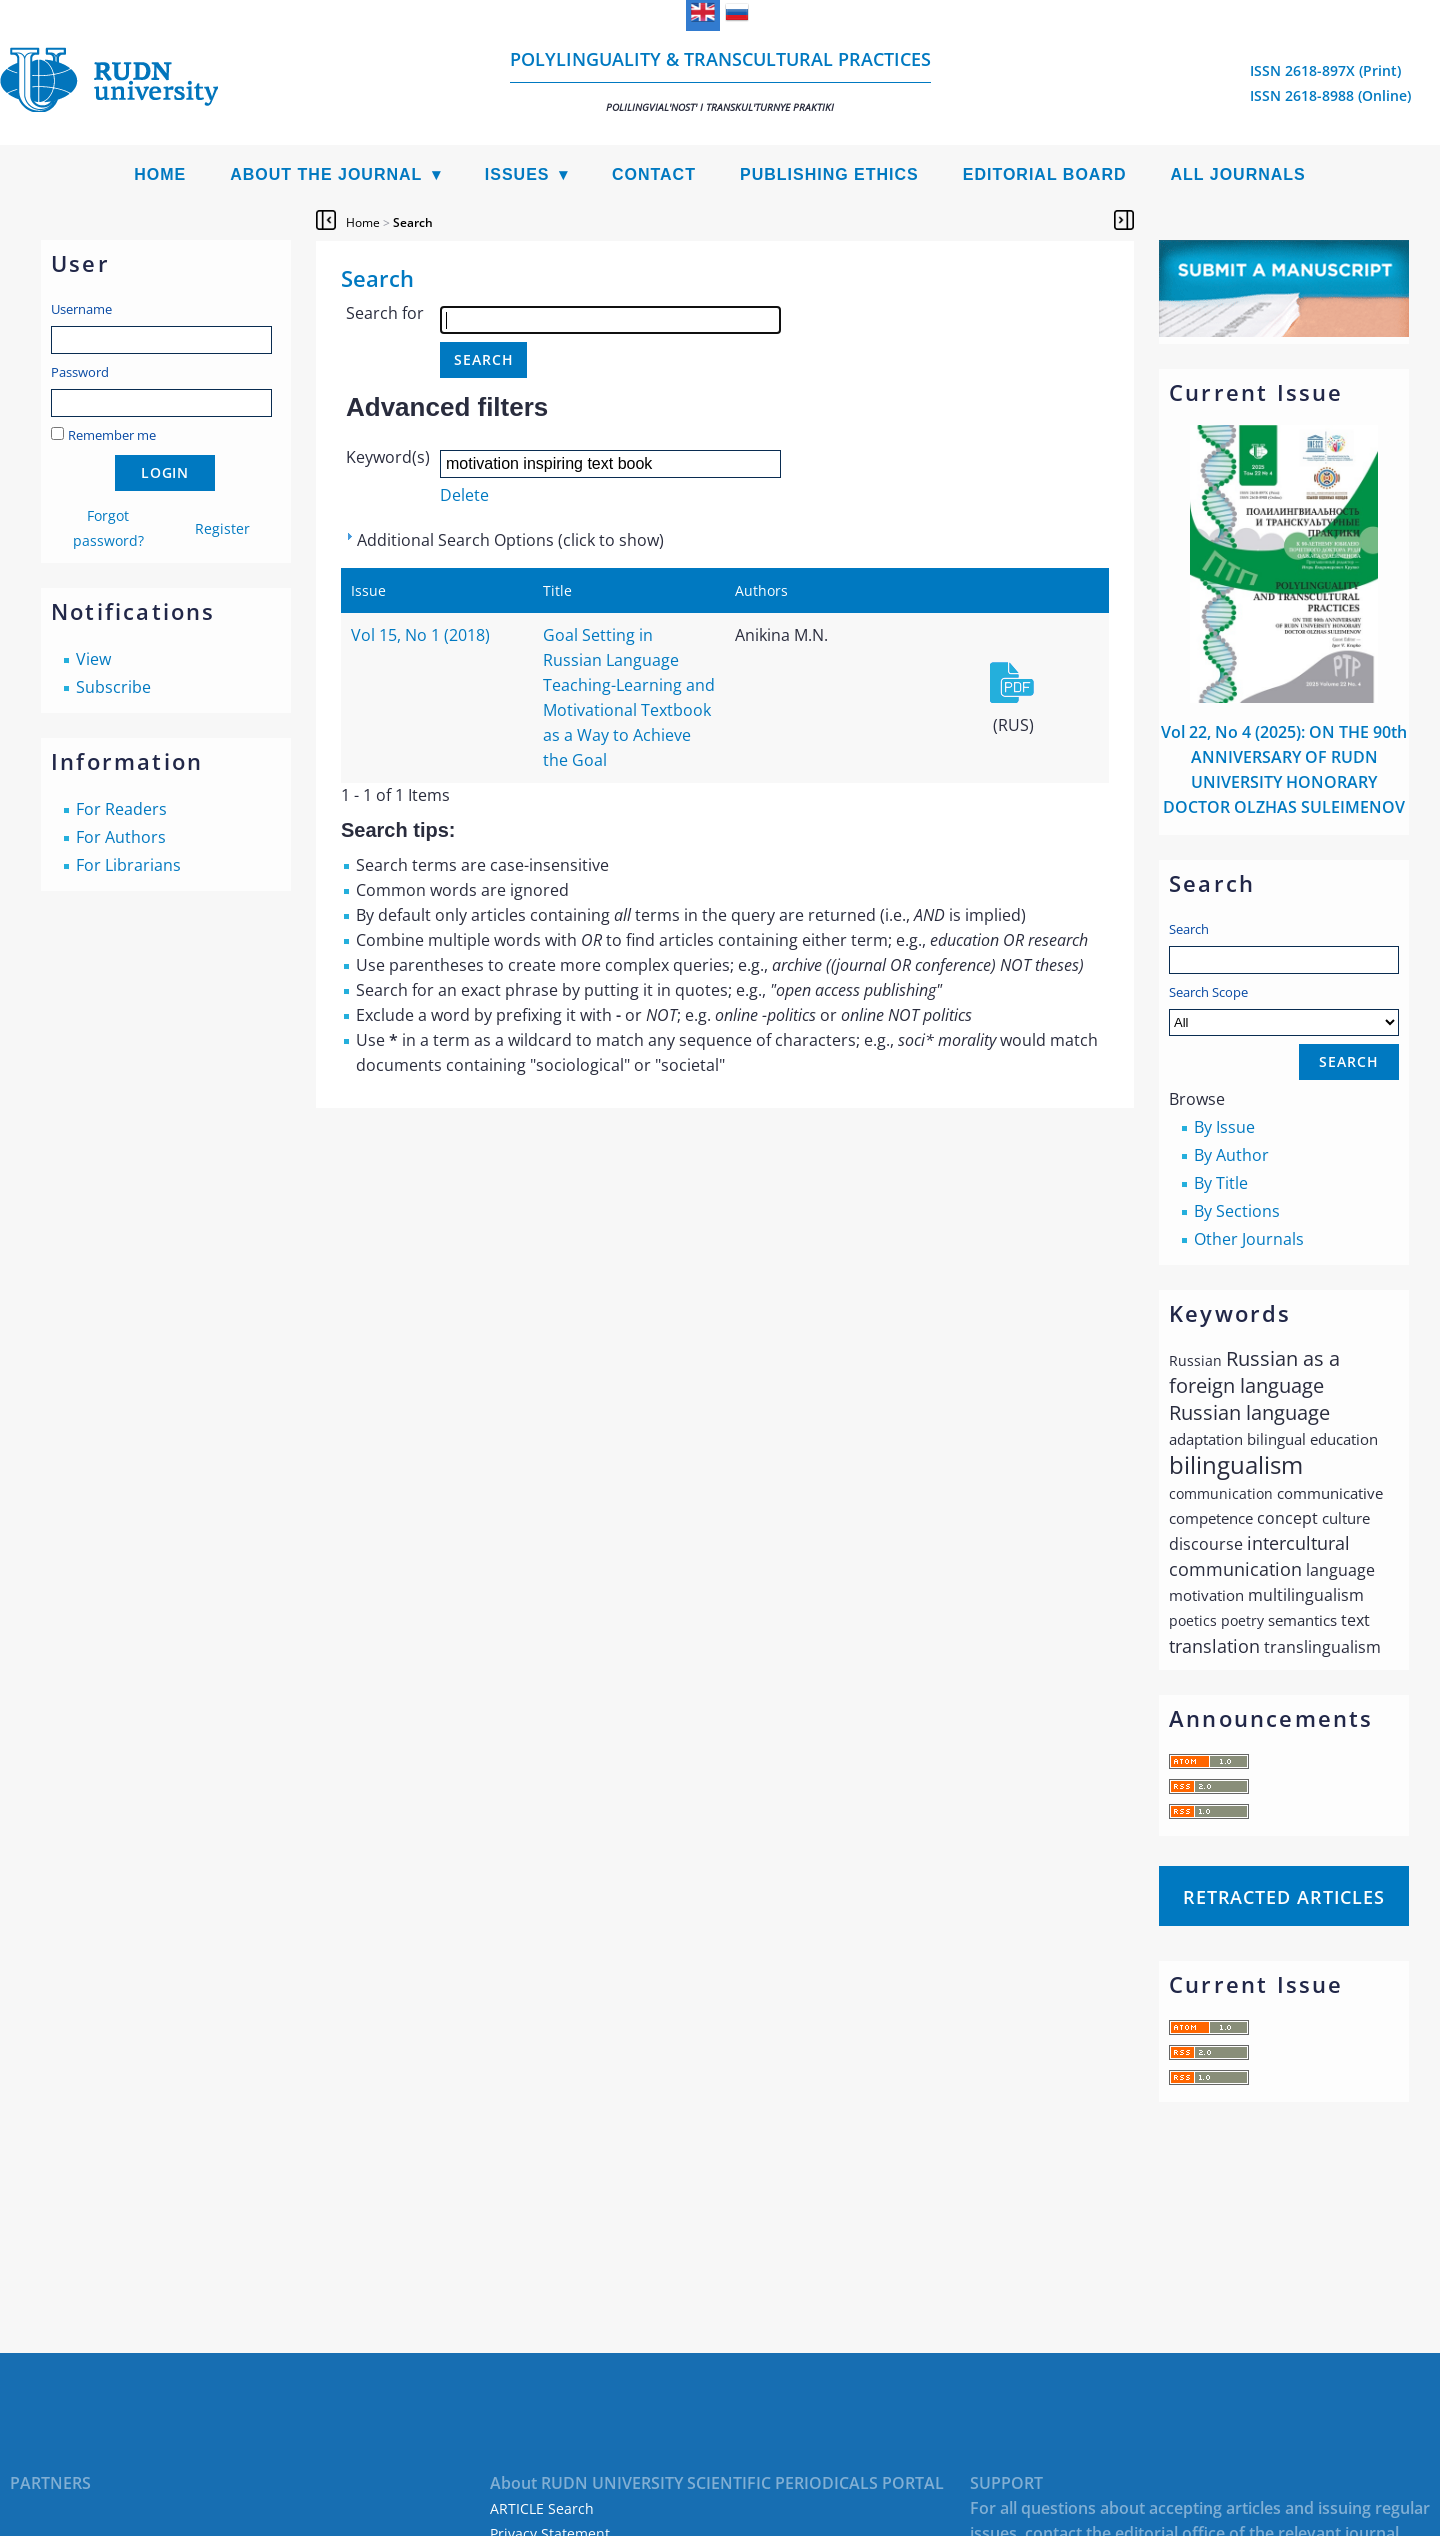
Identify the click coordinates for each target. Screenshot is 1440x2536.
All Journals (1238, 174)
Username (81, 309)
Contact (654, 174)
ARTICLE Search (542, 2508)
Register (222, 528)
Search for (385, 313)
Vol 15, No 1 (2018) (420, 635)
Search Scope (1284, 1009)
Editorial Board (1045, 174)
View (93, 659)
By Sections (1237, 1211)
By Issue (1224, 1127)
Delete (464, 495)
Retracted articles (1284, 1897)
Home (160, 174)
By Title (1221, 1183)
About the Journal (326, 174)
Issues (517, 174)
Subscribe (113, 687)
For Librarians (128, 865)
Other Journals (1249, 1239)
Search (1189, 929)
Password (80, 372)
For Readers (121, 809)
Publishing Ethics (829, 174)
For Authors (121, 837)
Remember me (112, 435)
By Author (1231, 1155)
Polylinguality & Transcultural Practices (720, 80)
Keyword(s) (388, 457)
